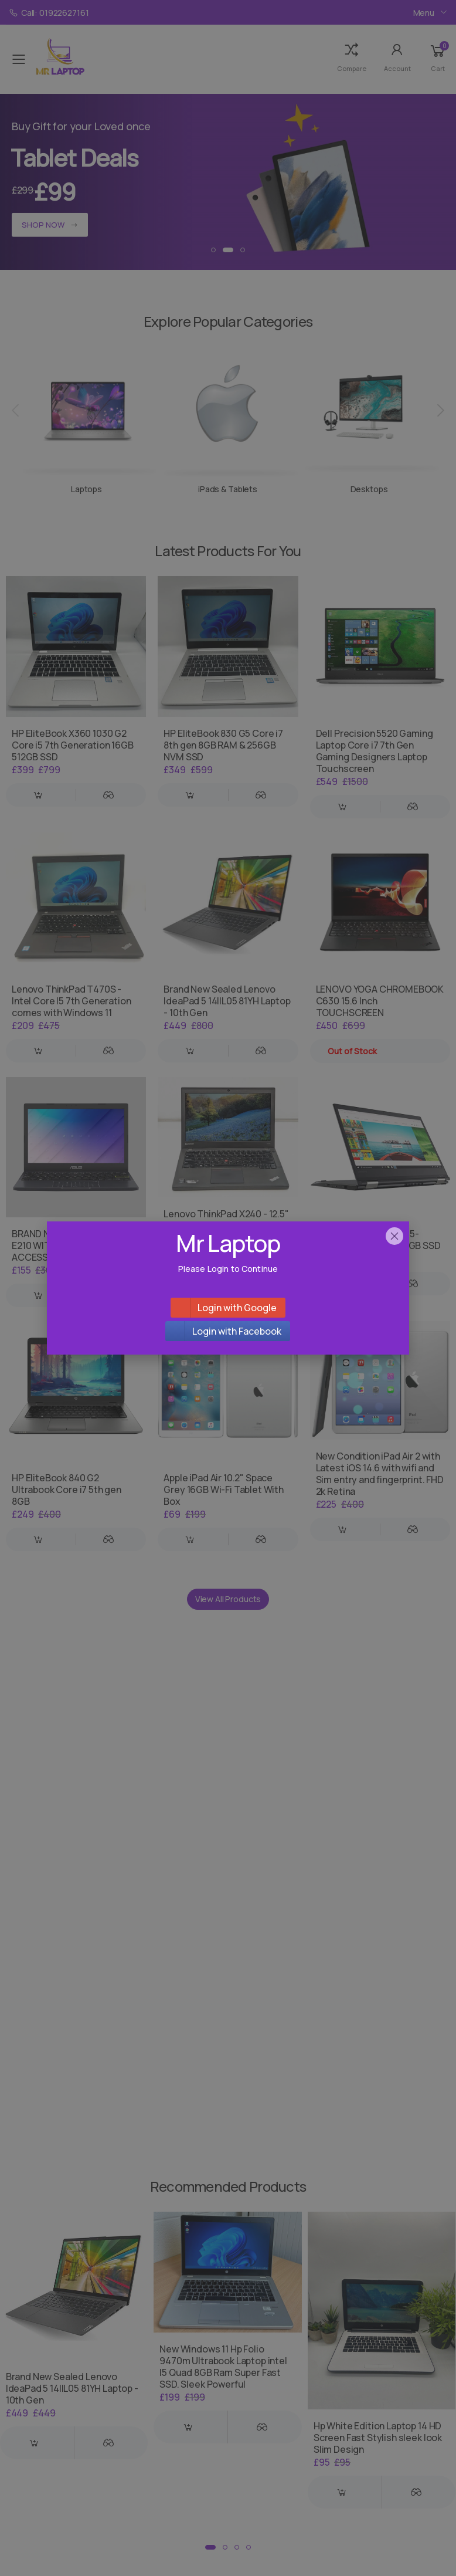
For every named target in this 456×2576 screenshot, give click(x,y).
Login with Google (237, 1307)
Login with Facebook (236, 1331)
